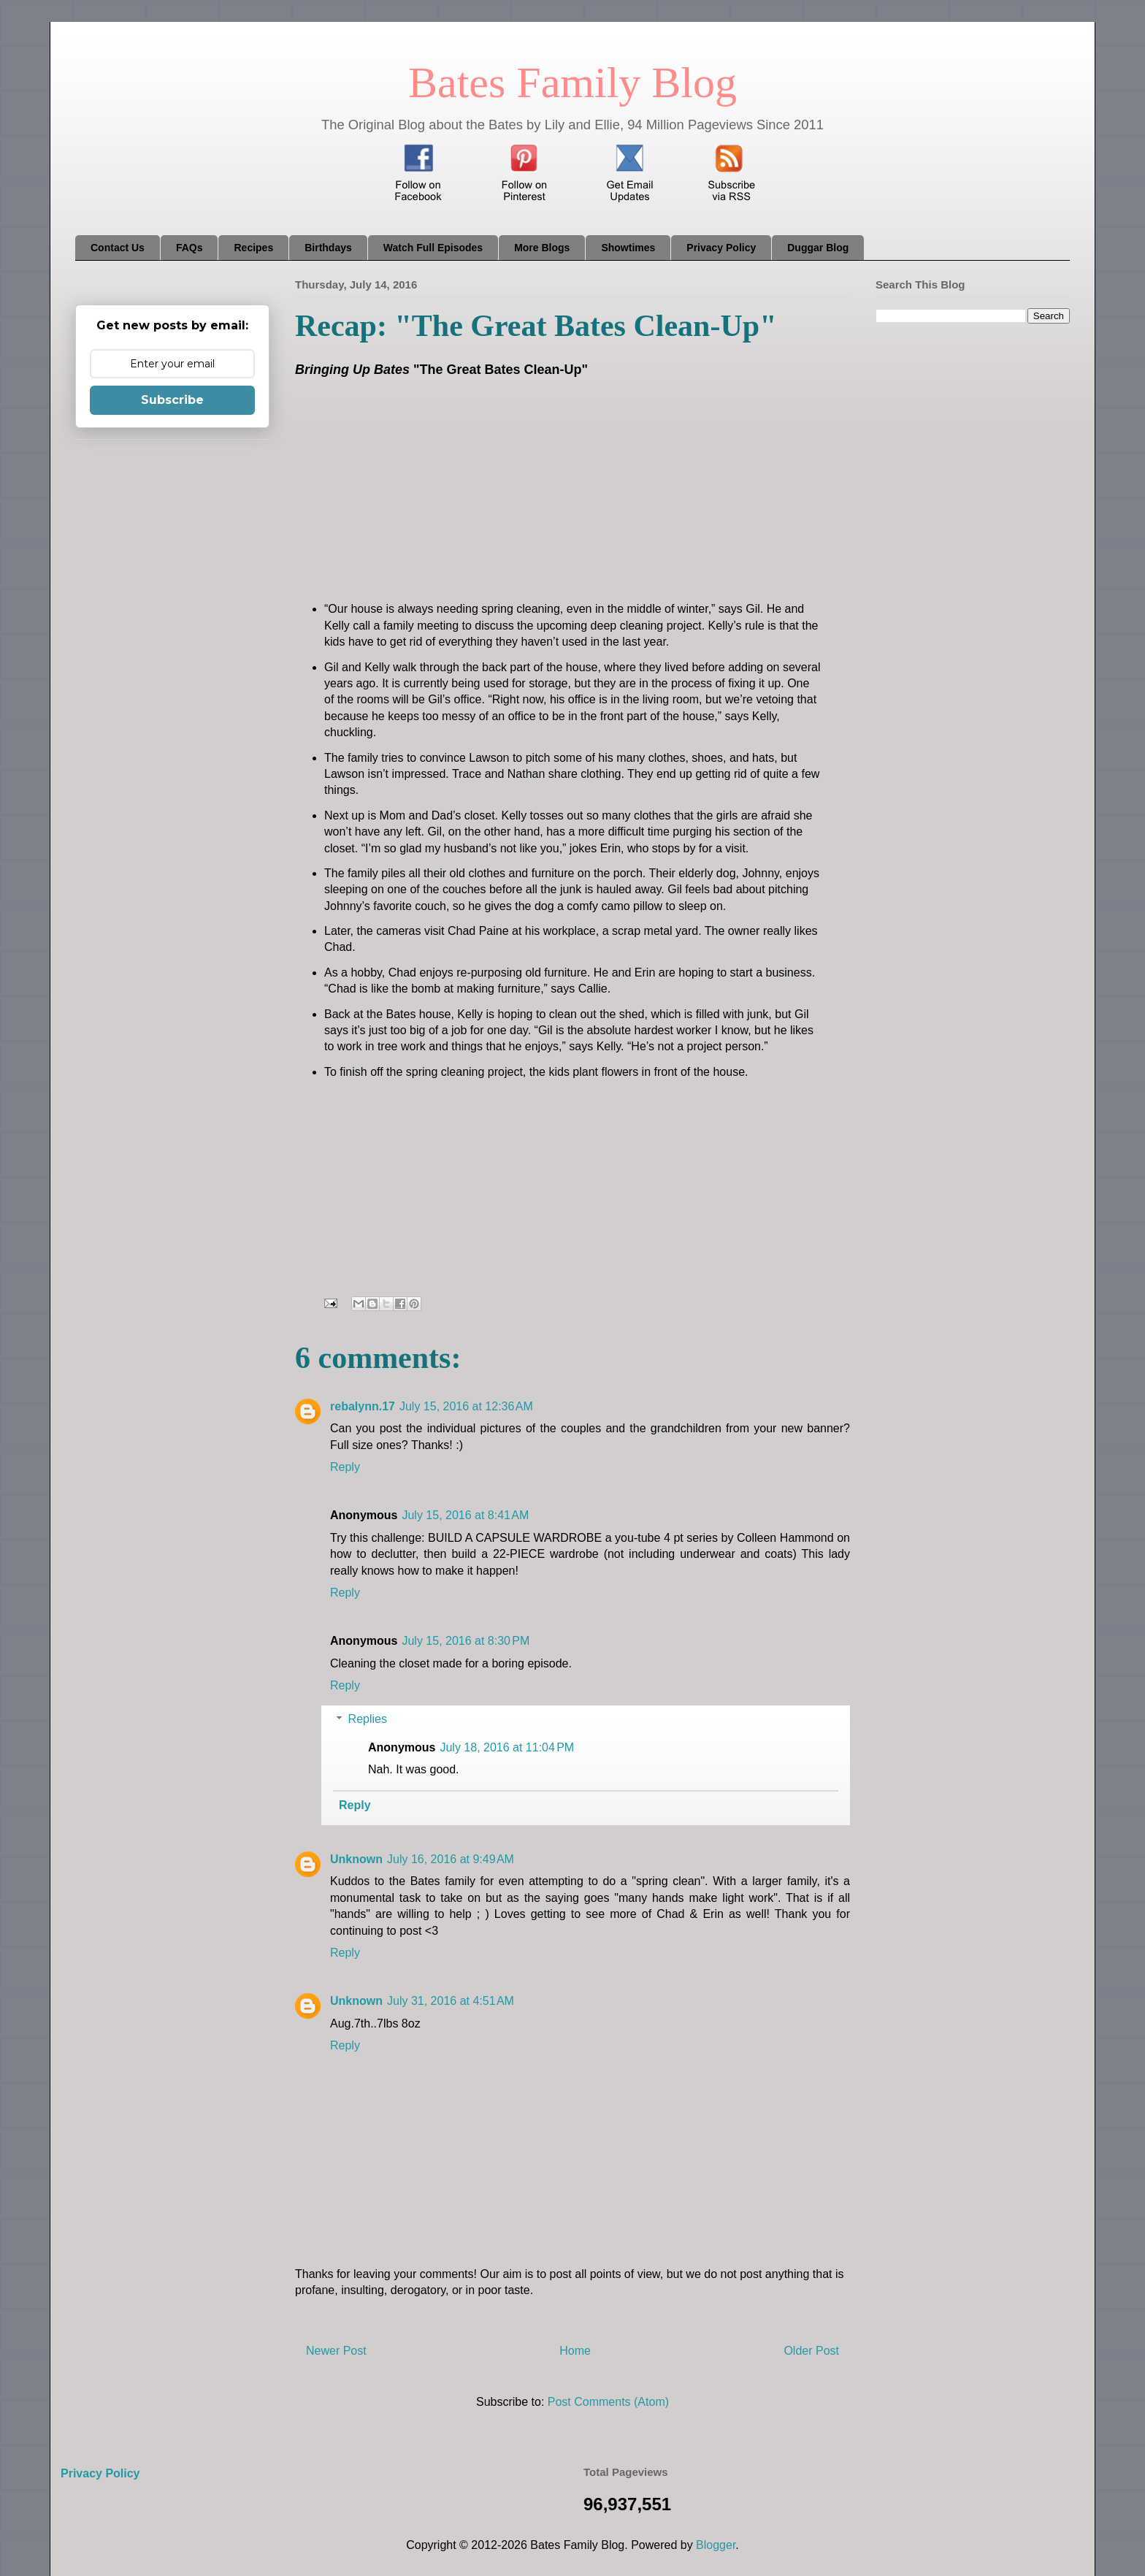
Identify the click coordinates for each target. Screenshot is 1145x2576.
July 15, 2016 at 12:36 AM (466, 1406)
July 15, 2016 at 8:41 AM (465, 1515)
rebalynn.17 (362, 1406)
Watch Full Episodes (433, 247)
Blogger (715, 2545)
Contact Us (118, 247)
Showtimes (628, 247)
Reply (345, 1467)
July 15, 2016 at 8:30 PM (465, 1641)
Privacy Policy (721, 247)
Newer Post (336, 2350)
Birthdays (328, 247)
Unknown (356, 1859)
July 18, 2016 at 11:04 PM (507, 1747)
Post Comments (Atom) (608, 2402)
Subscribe (172, 400)
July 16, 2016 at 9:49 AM (450, 1859)
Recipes (253, 247)
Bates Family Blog (572, 82)
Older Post (811, 2350)
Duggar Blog (818, 247)
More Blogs (542, 247)
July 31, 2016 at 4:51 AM (450, 2001)
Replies (367, 1719)
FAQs (189, 247)
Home (575, 2350)
